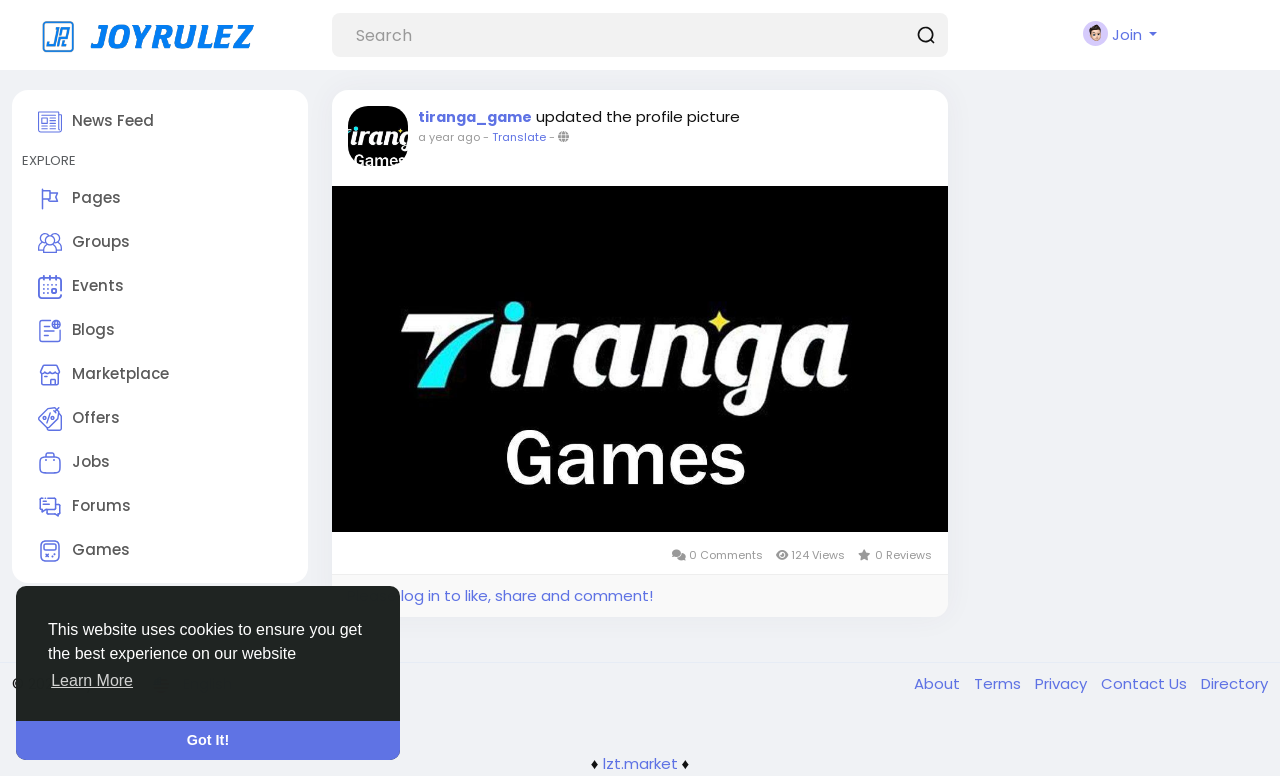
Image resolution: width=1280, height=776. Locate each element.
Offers (79, 419)
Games (84, 551)
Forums (84, 507)
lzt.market (640, 763)
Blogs (76, 331)
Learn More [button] (92, 680)
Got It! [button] (208, 740)
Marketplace (103, 375)
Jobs (74, 463)
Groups (84, 243)
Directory (1234, 683)
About (939, 683)
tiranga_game (475, 117)
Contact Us (1146, 683)
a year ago (449, 137)
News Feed (96, 122)
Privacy (1063, 683)
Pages (79, 199)
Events (81, 287)
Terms (999, 683)
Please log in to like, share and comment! (500, 595)
